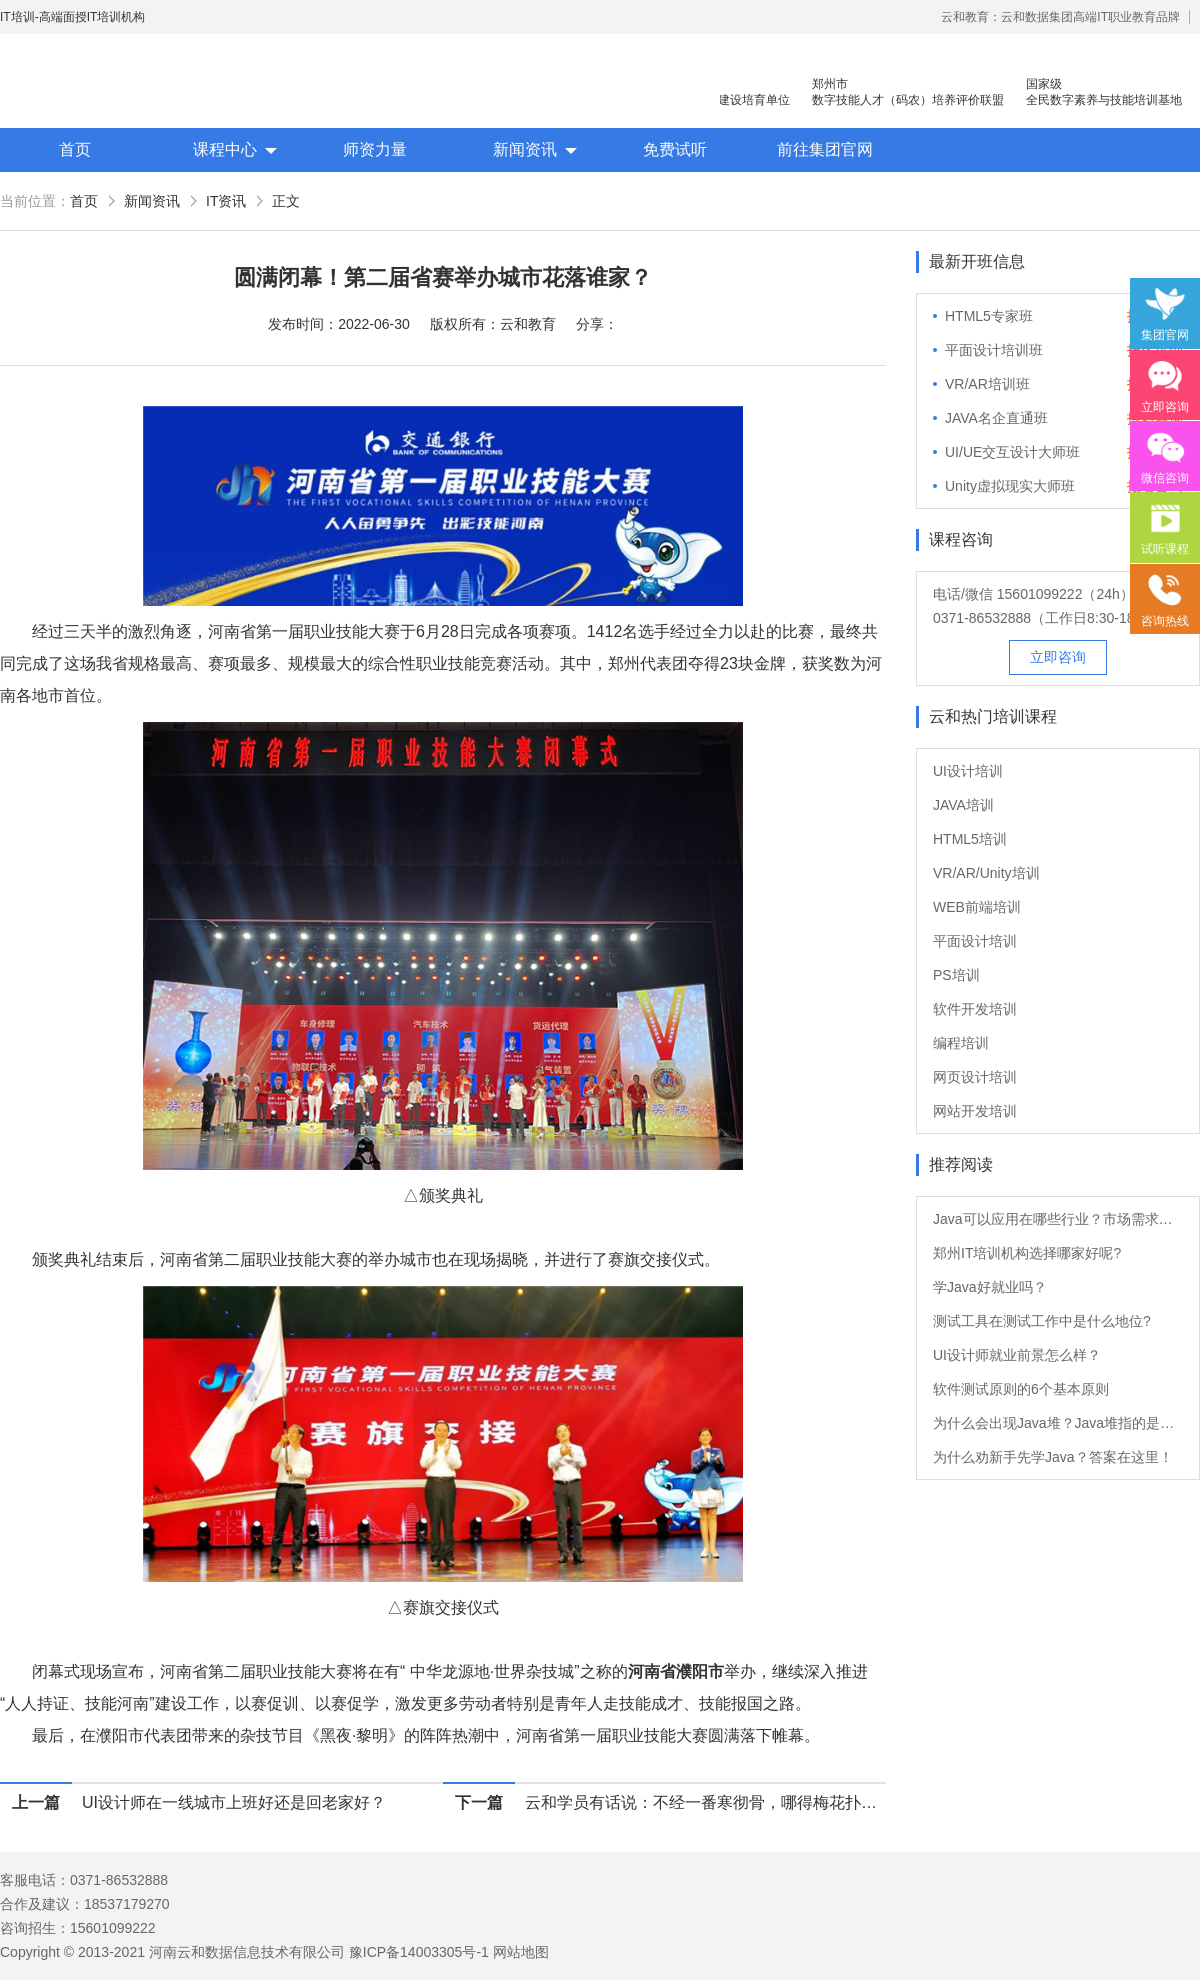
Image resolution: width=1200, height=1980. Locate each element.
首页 (75, 149)
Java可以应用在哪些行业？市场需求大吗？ (1058, 1219)
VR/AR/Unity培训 (986, 873)
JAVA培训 (963, 805)
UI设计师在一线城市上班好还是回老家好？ (234, 1802)
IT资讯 (226, 201)
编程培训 (961, 1043)
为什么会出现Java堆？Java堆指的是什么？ (1058, 1423)
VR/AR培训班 (987, 384)
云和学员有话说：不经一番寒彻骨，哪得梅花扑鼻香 (705, 1802)
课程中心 (225, 149)
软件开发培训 (975, 1009)
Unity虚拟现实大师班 (1010, 486)
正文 (286, 201)
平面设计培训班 (994, 350)
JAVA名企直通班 (996, 418)
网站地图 (521, 1952)
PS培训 (956, 975)
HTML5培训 (970, 839)
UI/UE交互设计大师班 (1012, 452)
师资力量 (375, 149)
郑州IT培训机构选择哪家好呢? (1027, 1253)
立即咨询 (1058, 657)
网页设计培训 (975, 1077)
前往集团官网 (825, 149)
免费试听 (675, 149)
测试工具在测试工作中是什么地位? (1042, 1321)
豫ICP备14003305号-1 (419, 1952)
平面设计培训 (975, 941)
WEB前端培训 (977, 907)
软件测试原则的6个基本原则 (1021, 1389)
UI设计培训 (968, 771)
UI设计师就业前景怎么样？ (1017, 1355)
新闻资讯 (525, 149)
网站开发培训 (975, 1111)
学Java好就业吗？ (990, 1287)
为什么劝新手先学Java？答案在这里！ (1053, 1457)
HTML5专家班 (989, 316)
